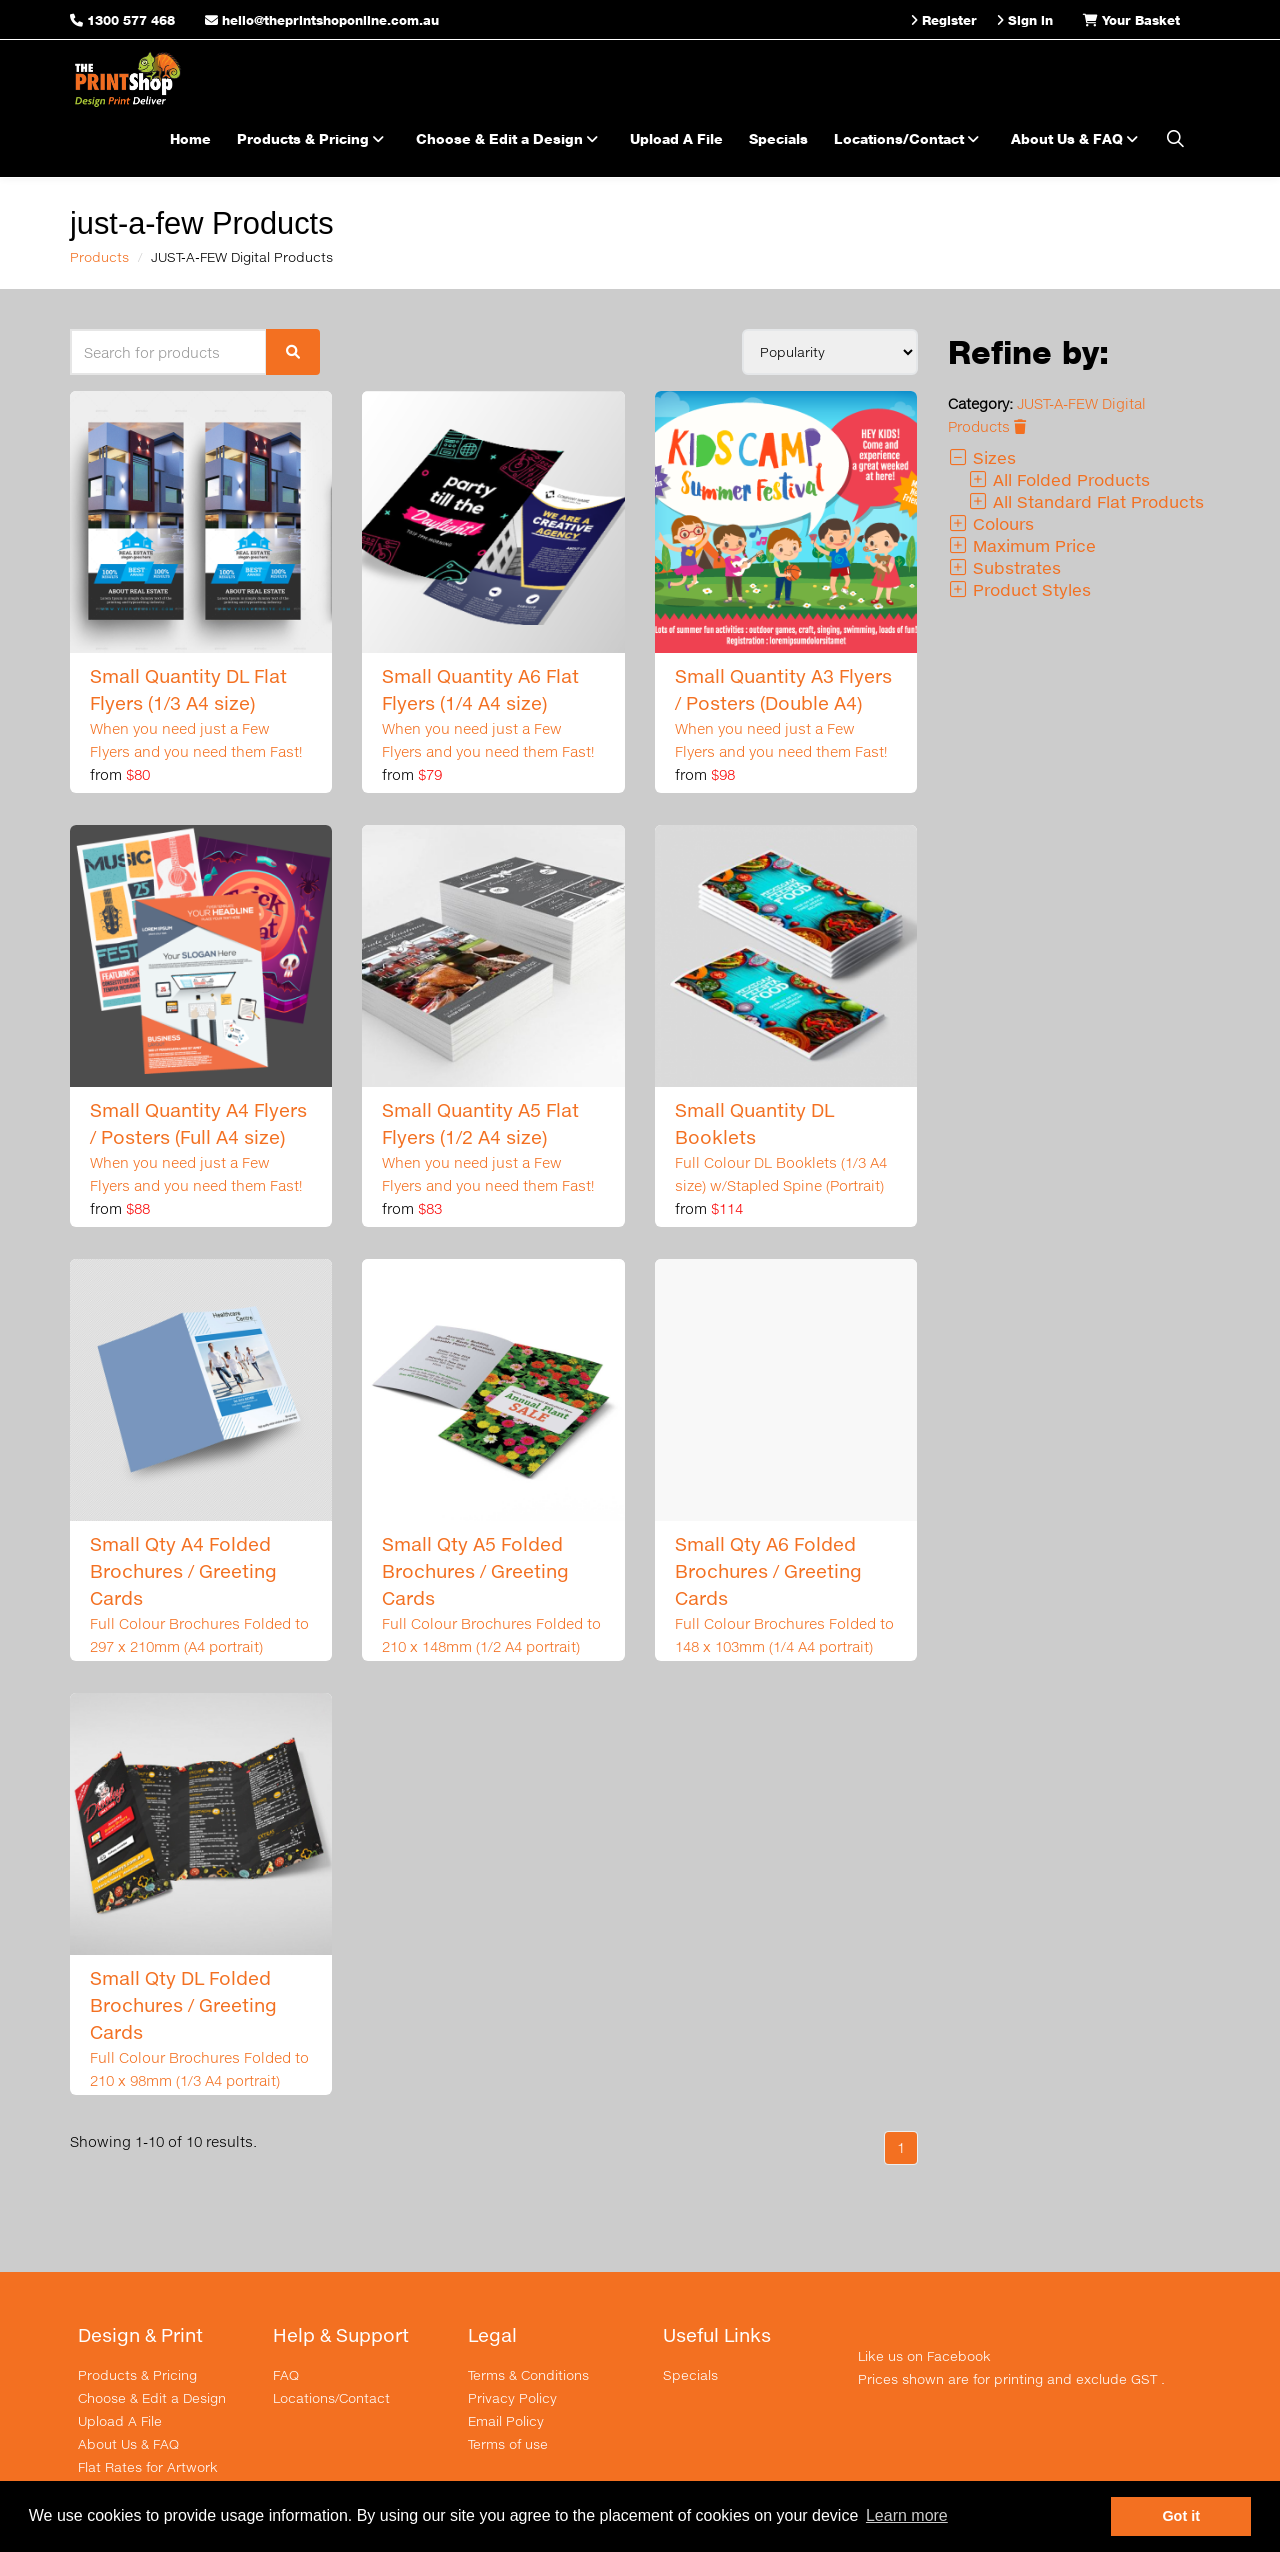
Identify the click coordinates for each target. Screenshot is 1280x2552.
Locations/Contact (909, 138)
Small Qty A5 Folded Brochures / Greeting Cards (475, 1571)
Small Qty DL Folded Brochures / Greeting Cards (183, 2005)
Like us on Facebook (924, 2356)
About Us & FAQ (1077, 138)
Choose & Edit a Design (510, 138)
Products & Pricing (313, 138)
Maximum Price (1022, 545)
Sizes (982, 457)
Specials (778, 138)
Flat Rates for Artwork (148, 2467)
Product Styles (1019, 589)
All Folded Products (1059, 479)
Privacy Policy (512, 2398)
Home (190, 138)
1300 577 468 (131, 20)
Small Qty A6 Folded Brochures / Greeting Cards (768, 1571)
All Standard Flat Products (1086, 501)
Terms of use (508, 2444)
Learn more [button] (907, 2515)
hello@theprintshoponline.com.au (322, 20)
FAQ (286, 2375)
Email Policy (506, 2421)
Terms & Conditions (528, 2375)
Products (99, 257)
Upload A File (676, 138)
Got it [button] (1181, 2516)
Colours (991, 523)
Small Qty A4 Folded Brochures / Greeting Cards (183, 1571)
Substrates (1004, 567)
